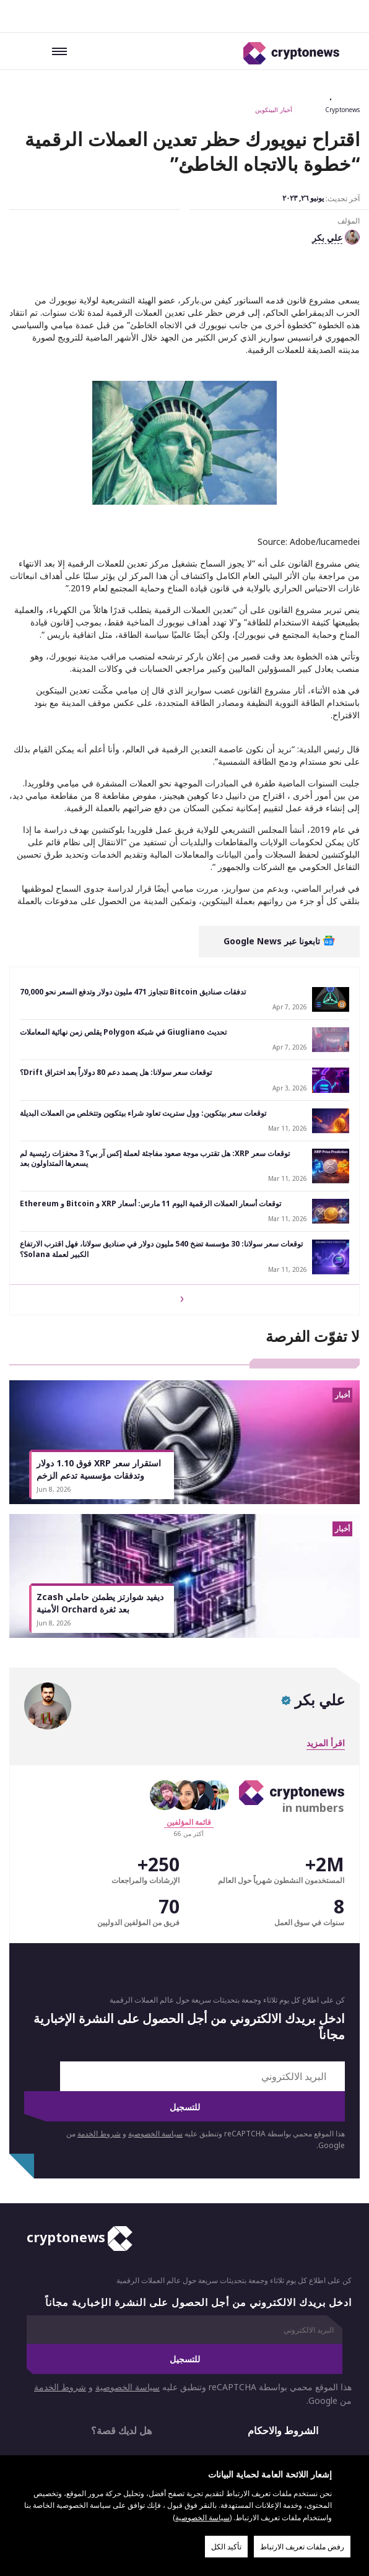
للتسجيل (185, 1987)
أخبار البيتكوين (273, 109)
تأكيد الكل (226, 2546)
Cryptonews (342, 109)
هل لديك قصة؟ (121, 2311)
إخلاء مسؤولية (277, 2401)
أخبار (309, 2427)
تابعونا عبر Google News (279, 821)
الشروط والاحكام (283, 2311)
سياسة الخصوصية (155, 2013)
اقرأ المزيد (325, 1623)
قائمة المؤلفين (189, 1702)
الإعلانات (108, 2341)
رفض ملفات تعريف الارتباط (302, 2546)
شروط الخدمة (99, 2013)
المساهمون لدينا (57, 2433)
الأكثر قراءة (116, 2427)
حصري (245, 2427)
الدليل (187, 2427)
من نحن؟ (266, 2341)
